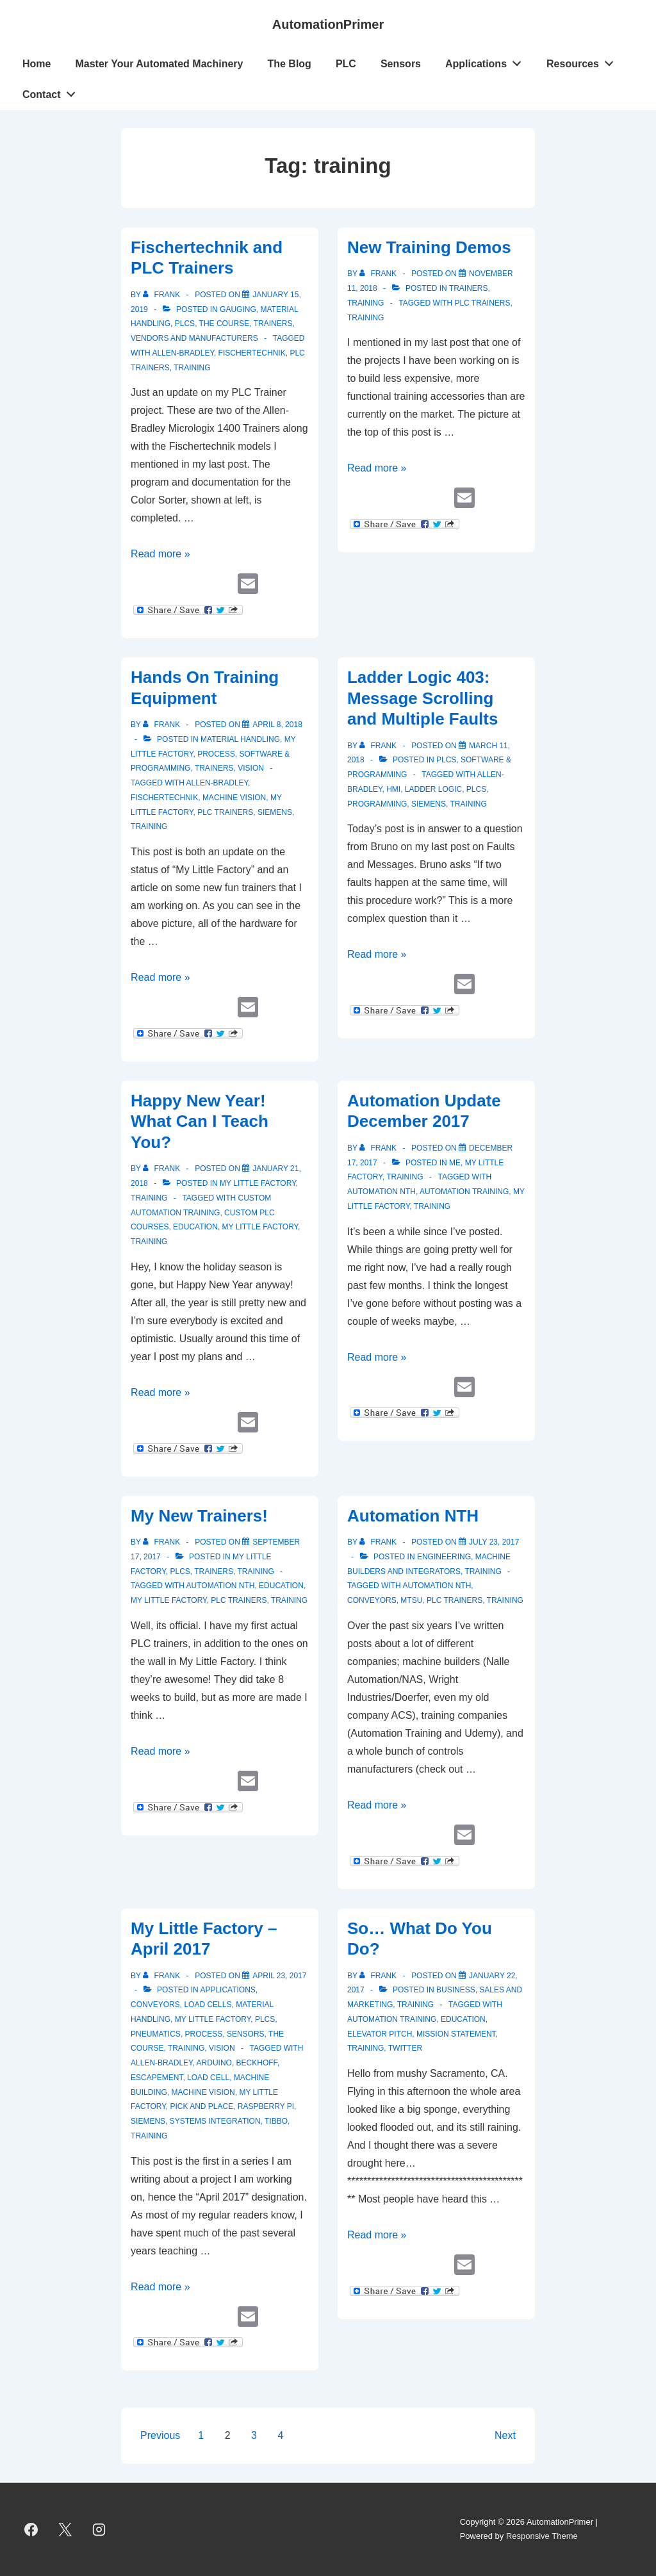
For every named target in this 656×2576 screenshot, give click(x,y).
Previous (160, 2435)
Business (455, 1989)
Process (216, 754)
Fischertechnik (252, 353)
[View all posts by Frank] (162, 294)
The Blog (289, 63)
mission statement (456, 2034)
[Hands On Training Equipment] (277, 724)
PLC (346, 63)
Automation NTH (381, 1191)
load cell (208, 2077)
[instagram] (99, 2529)
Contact (52, 91)
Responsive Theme (542, 2536)
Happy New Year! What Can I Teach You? (199, 1121)
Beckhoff (256, 2062)
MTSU (411, 1600)
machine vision (234, 797)
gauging (238, 309)
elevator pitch (379, 2034)
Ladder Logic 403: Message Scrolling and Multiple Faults (422, 698)
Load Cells (207, 2004)
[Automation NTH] (494, 1542)
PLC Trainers (482, 303)
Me (455, 1162)
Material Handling (240, 739)
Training (365, 303)
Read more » (160, 553)
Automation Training (464, 1191)
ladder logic (433, 789)
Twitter (405, 2048)
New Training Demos (429, 247)
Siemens (275, 812)
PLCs (185, 323)
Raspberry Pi (266, 2106)
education (195, 1226)
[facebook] (31, 2529)
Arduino (214, 2062)
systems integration (215, 2121)
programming (377, 804)
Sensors (401, 63)
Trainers (273, 323)
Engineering (444, 1556)
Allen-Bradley (183, 353)
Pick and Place (201, 2106)
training (192, 367)
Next (505, 2435)
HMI (393, 789)
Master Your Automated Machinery (159, 63)
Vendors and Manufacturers (194, 338)
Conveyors (155, 2004)
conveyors (372, 1600)
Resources (583, 61)
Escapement (157, 2077)
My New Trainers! (199, 1515)
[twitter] (65, 2529)
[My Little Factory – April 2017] (279, 1975)
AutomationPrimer (328, 24)
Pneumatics (156, 2034)
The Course (224, 323)
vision (251, 768)
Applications (487, 61)
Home (36, 63)
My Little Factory (258, 1183)
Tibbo (276, 2121)
